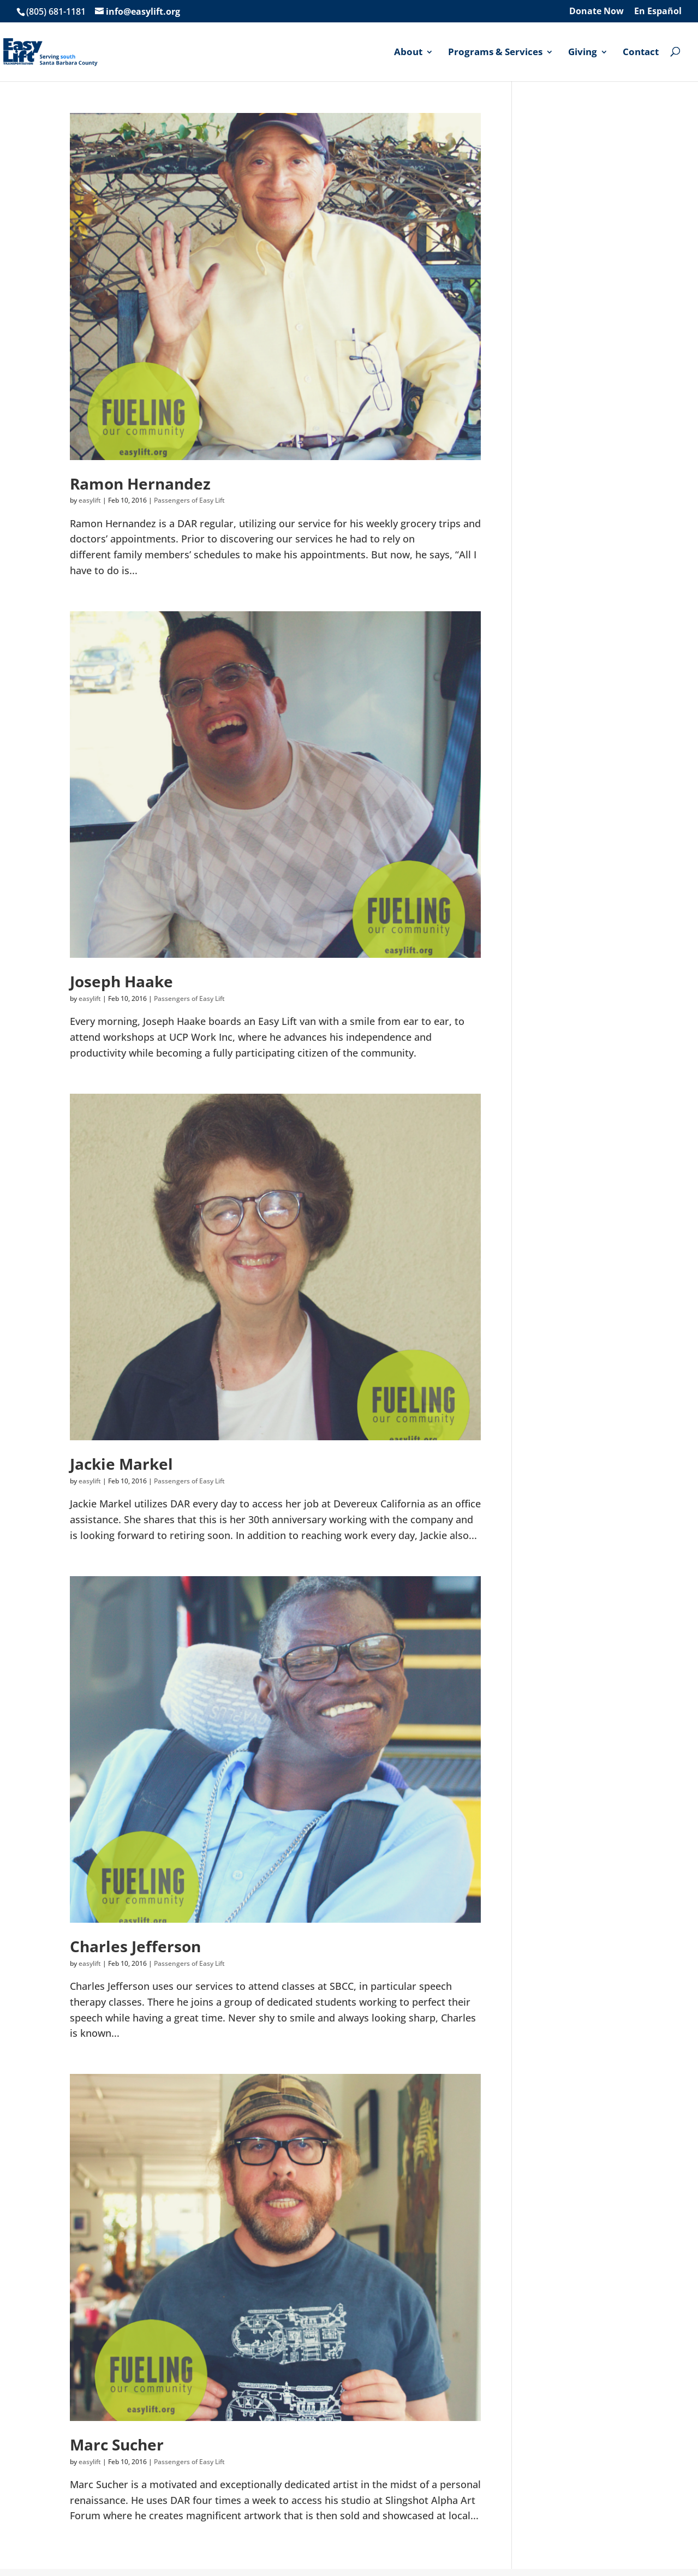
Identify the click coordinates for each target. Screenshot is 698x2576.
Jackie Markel (121, 1463)
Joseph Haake (121, 981)
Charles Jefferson (135, 1946)
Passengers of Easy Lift (189, 500)
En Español (658, 12)
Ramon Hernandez (140, 483)
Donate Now (596, 12)
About (408, 52)
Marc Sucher (117, 2444)
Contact (641, 52)
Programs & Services (495, 52)
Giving (582, 52)
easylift (90, 500)
